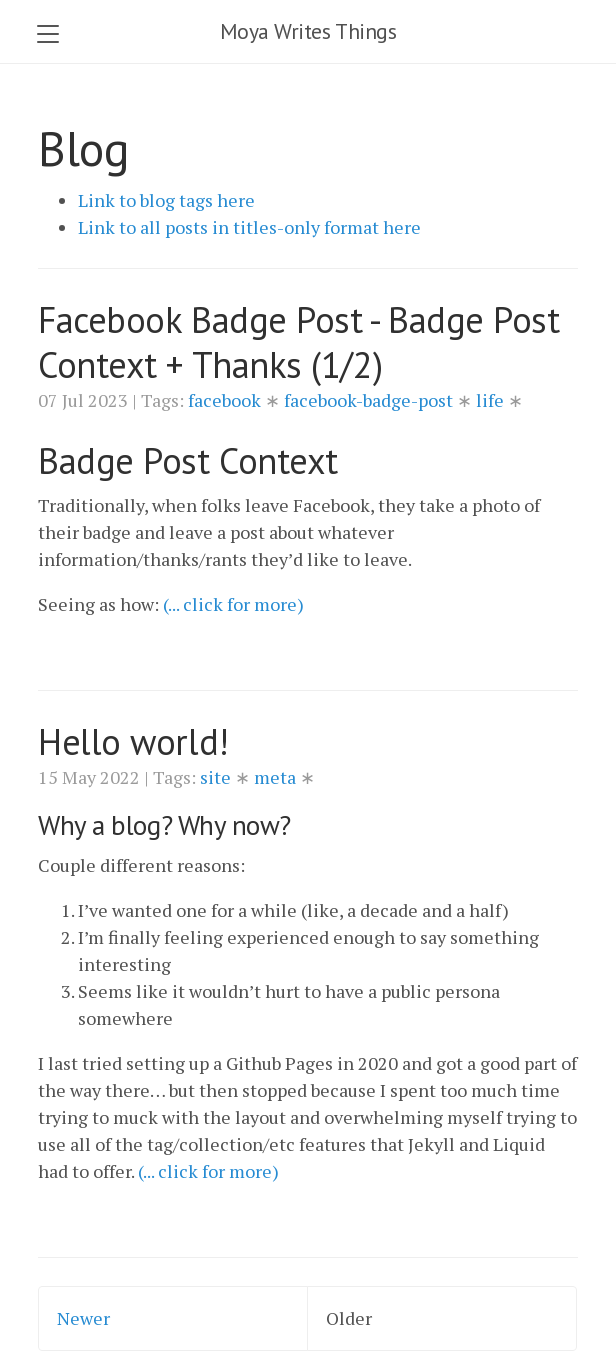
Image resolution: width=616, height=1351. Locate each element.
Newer (83, 1318)
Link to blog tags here (166, 200)
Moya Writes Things (308, 31)
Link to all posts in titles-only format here (249, 227)
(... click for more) (233, 604)
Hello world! (133, 741)
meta (277, 777)
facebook (226, 400)
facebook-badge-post (370, 400)
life (492, 400)
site (217, 777)
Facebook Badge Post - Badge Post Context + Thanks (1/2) (299, 342)
